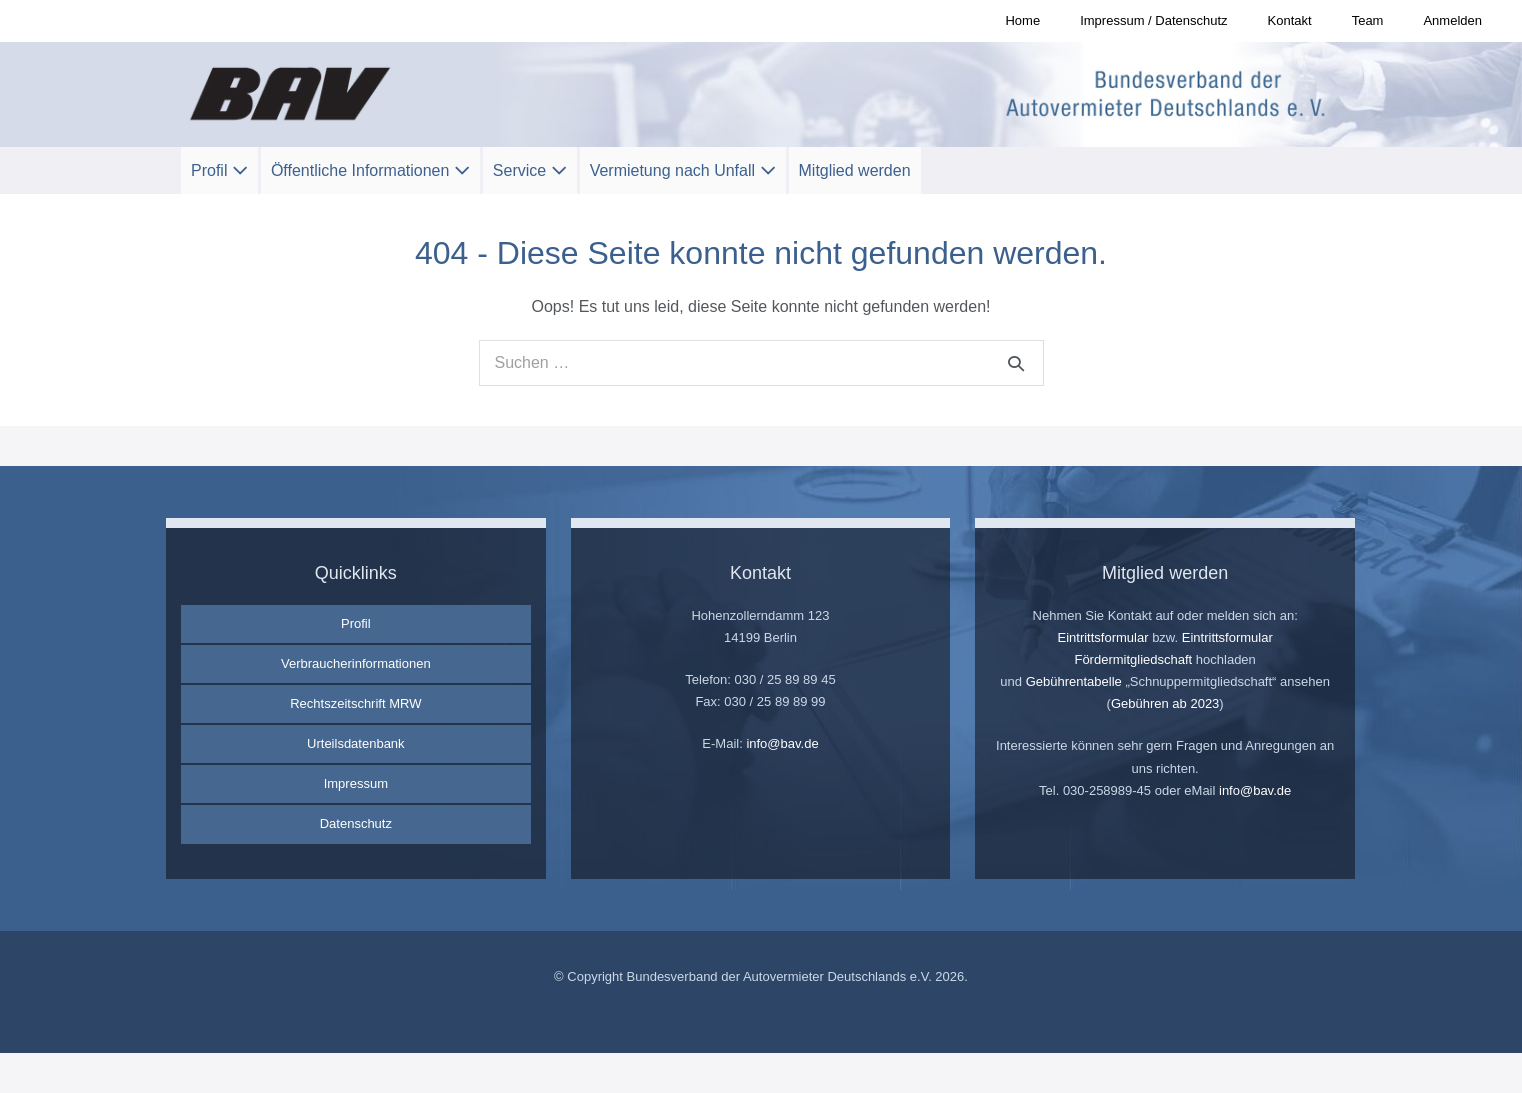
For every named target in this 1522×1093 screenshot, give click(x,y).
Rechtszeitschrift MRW (355, 703)
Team (1368, 20)
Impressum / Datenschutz (1153, 20)
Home (1022, 20)
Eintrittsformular (1102, 637)
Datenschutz (356, 823)
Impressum (356, 783)
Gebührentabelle (1074, 681)
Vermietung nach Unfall (683, 170)
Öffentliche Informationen (370, 170)
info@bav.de (782, 743)
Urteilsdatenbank (356, 743)
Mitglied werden (855, 170)
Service (530, 170)
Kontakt (1290, 20)
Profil (219, 170)
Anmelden (1452, 20)
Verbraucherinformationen (356, 663)
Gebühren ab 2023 (1165, 703)
